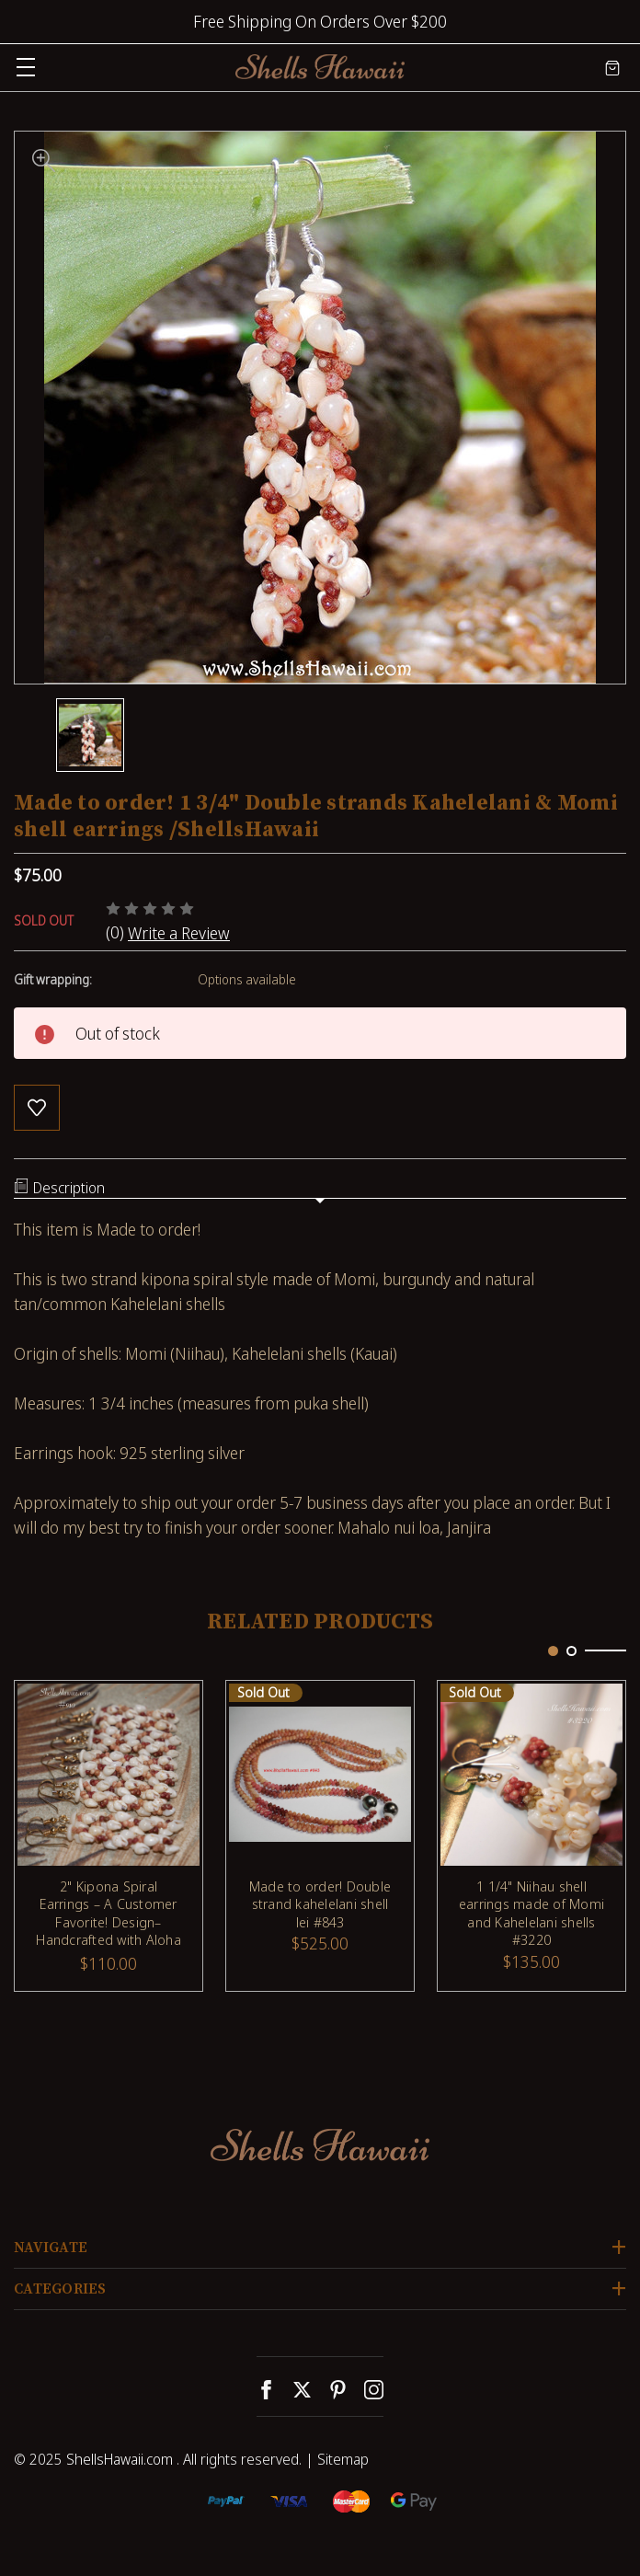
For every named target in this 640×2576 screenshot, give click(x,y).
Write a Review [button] (179, 933)
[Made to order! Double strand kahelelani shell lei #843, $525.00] (320, 1775)
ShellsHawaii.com (119, 2459)
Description (59, 1188)
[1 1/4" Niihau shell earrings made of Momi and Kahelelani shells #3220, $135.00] (531, 1775)
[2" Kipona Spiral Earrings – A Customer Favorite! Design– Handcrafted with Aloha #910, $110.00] (108, 1775)
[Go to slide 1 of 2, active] (553, 1651)
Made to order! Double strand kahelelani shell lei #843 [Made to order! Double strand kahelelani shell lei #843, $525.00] (320, 1904)
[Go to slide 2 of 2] (571, 1651)
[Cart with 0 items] (612, 67)
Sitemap (343, 2459)
